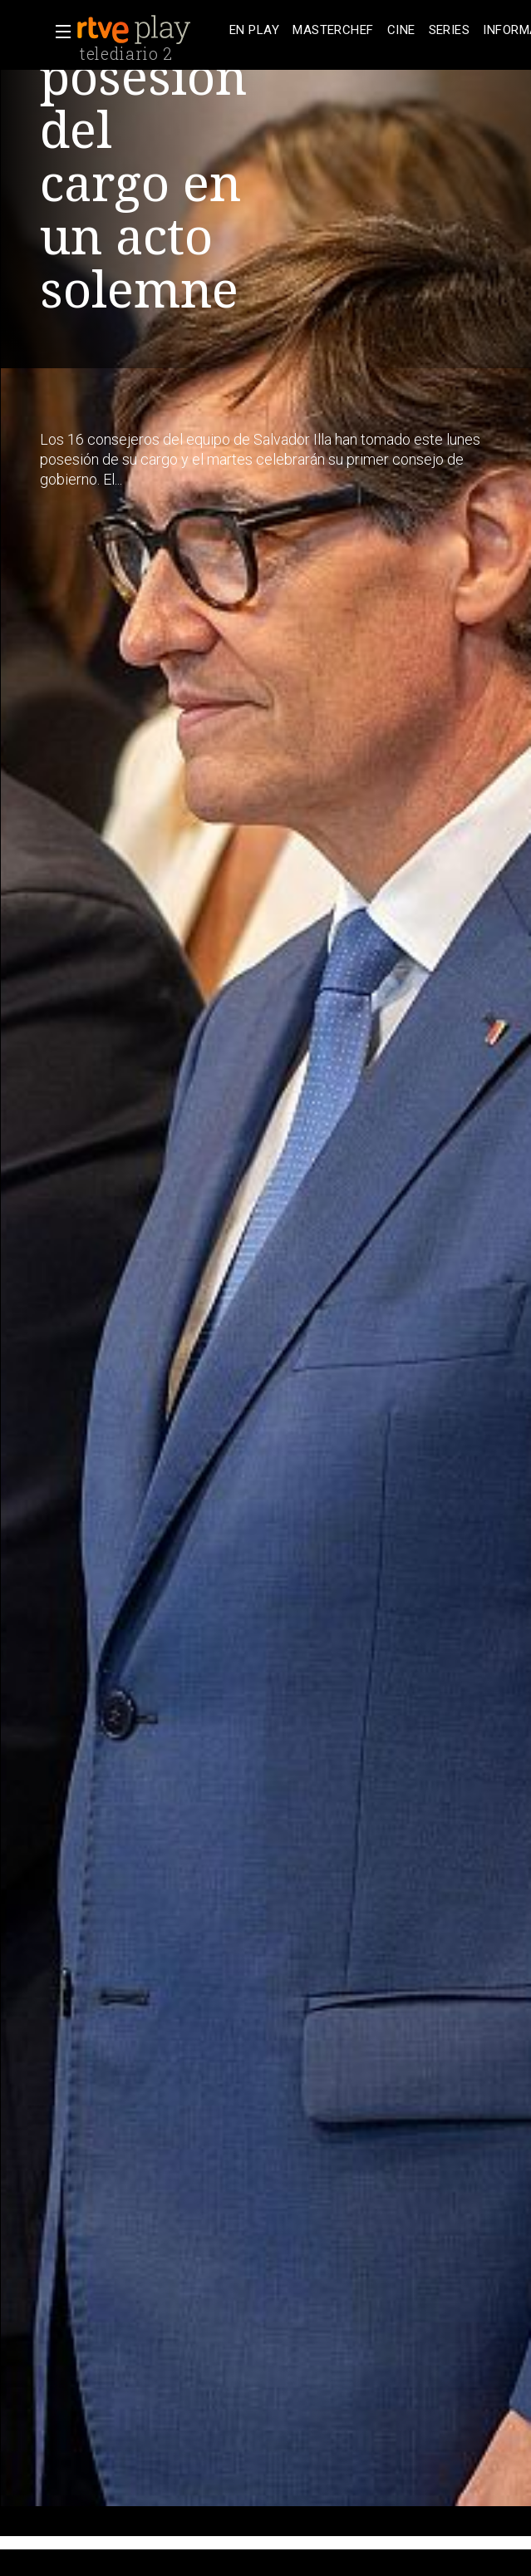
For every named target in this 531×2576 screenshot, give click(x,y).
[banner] (149, 30)
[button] (58, 31)
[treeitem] (254, 30)
